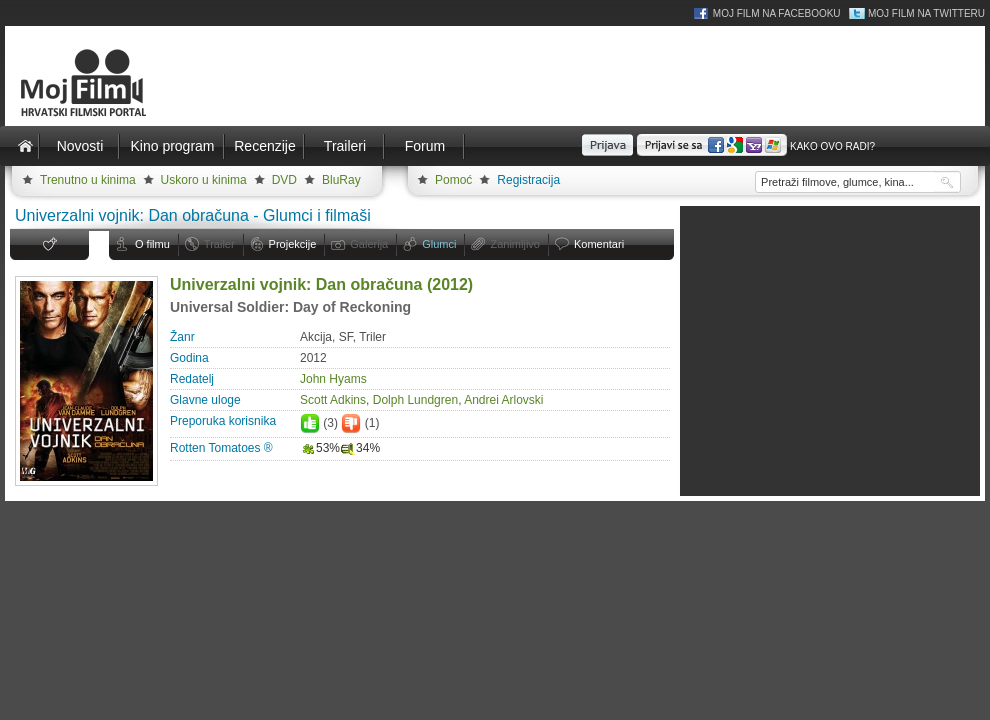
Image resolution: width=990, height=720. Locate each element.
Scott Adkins (333, 400)
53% (320, 448)
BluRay (341, 180)
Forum (425, 146)
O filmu (152, 244)
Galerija (369, 244)
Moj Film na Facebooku (777, 13)
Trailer (219, 244)
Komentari (599, 244)
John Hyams (333, 379)
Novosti (80, 146)
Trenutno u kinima (88, 180)
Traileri (345, 146)
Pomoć (453, 180)
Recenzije (264, 146)
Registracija (528, 180)
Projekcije (293, 244)
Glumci (439, 244)
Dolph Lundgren (415, 400)
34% (360, 448)
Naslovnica (25, 146)
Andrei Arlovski (503, 400)
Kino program (172, 146)
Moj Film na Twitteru (926, 13)
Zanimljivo (515, 244)
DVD (284, 180)
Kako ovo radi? (832, 146)
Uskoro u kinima (204, 180)
